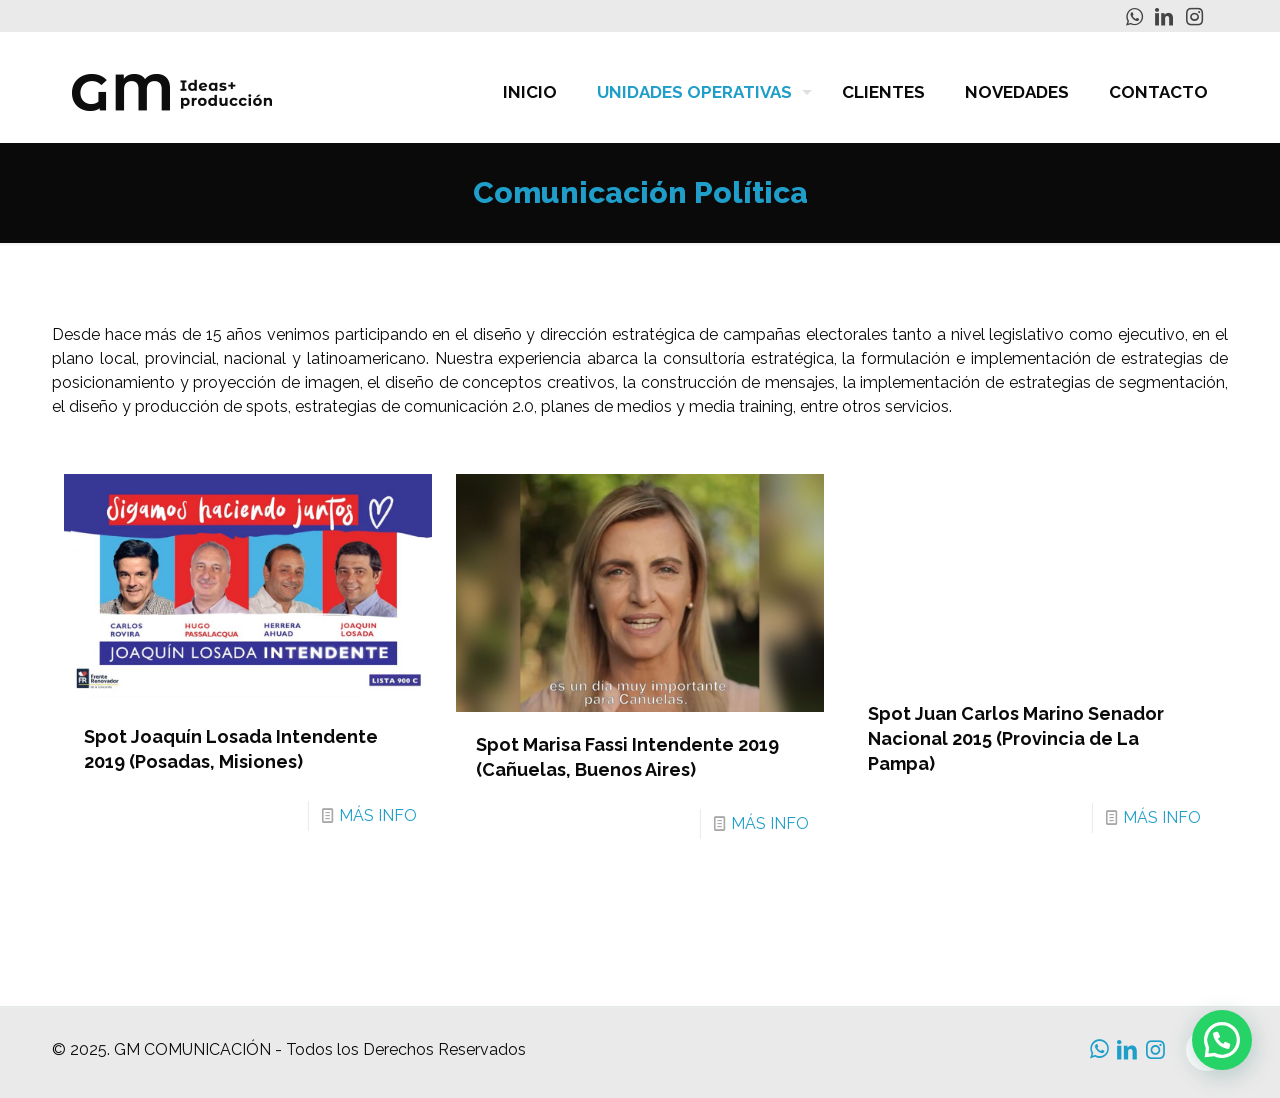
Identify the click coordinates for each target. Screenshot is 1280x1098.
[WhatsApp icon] (1134, 17)
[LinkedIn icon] (1164, 17)
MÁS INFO (378, 815)
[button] (1222, 1040)
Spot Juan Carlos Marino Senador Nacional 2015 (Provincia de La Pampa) (1016, 738)
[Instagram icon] (1194, 17)
